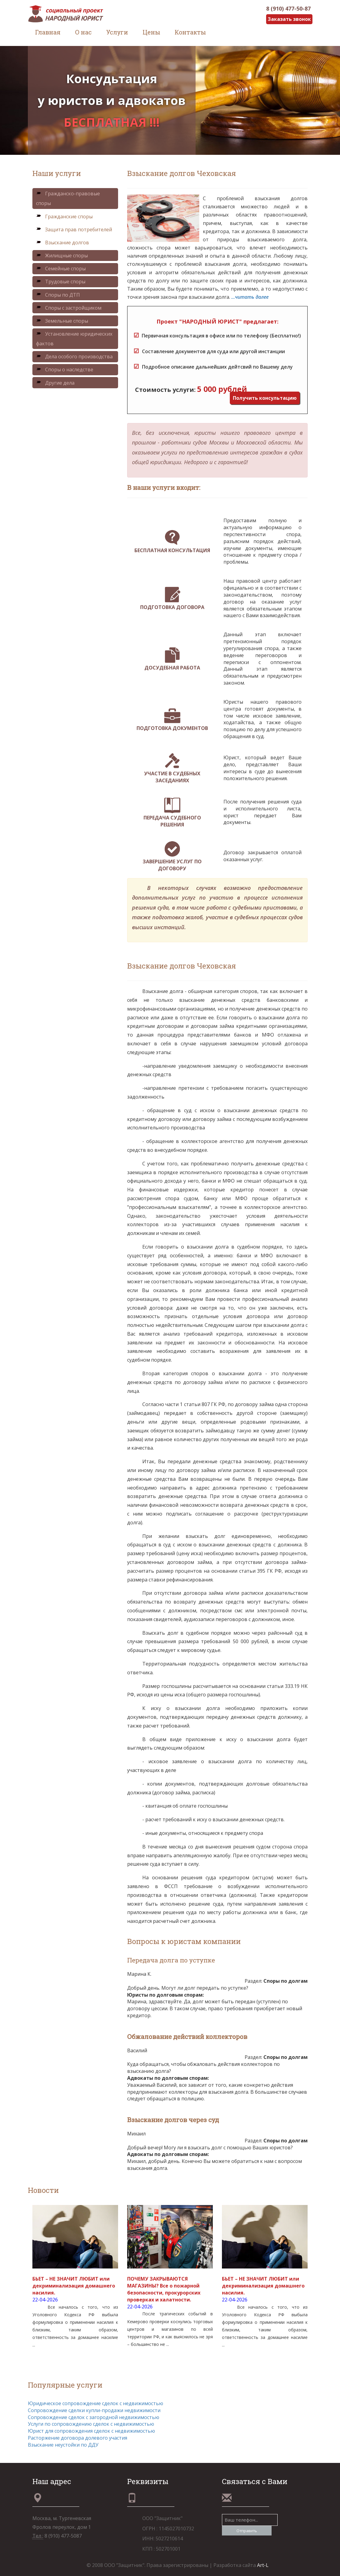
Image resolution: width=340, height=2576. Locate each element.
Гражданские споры (64, 216)
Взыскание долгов (62, 242)
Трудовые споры (60, 281)
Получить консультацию (265, 398)
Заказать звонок (289, 19)
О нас (83, 32)
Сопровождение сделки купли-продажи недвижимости (94, 2410)
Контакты (190, 32)
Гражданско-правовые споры (68, 198)
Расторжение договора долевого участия (77, 2437)
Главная (48, 32)
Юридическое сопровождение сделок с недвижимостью (95, 2403)
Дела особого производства (74, 356)
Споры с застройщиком (68, 307)
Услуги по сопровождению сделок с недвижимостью (91, 2424)
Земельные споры (62, 321)
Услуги (117, 32)
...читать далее (250, 297)
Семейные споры (61, 268)
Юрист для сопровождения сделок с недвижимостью (91, 2431)
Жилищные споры (62, 255)
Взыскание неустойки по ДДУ (63, 2444)
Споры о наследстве (64, 369)
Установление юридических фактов (74, 339)
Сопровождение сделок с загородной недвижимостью (93, 2417)
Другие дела (55, 382)
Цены (151, 32)
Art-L (263, 2565)
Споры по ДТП (58, 294)
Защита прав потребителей (74, 229)
